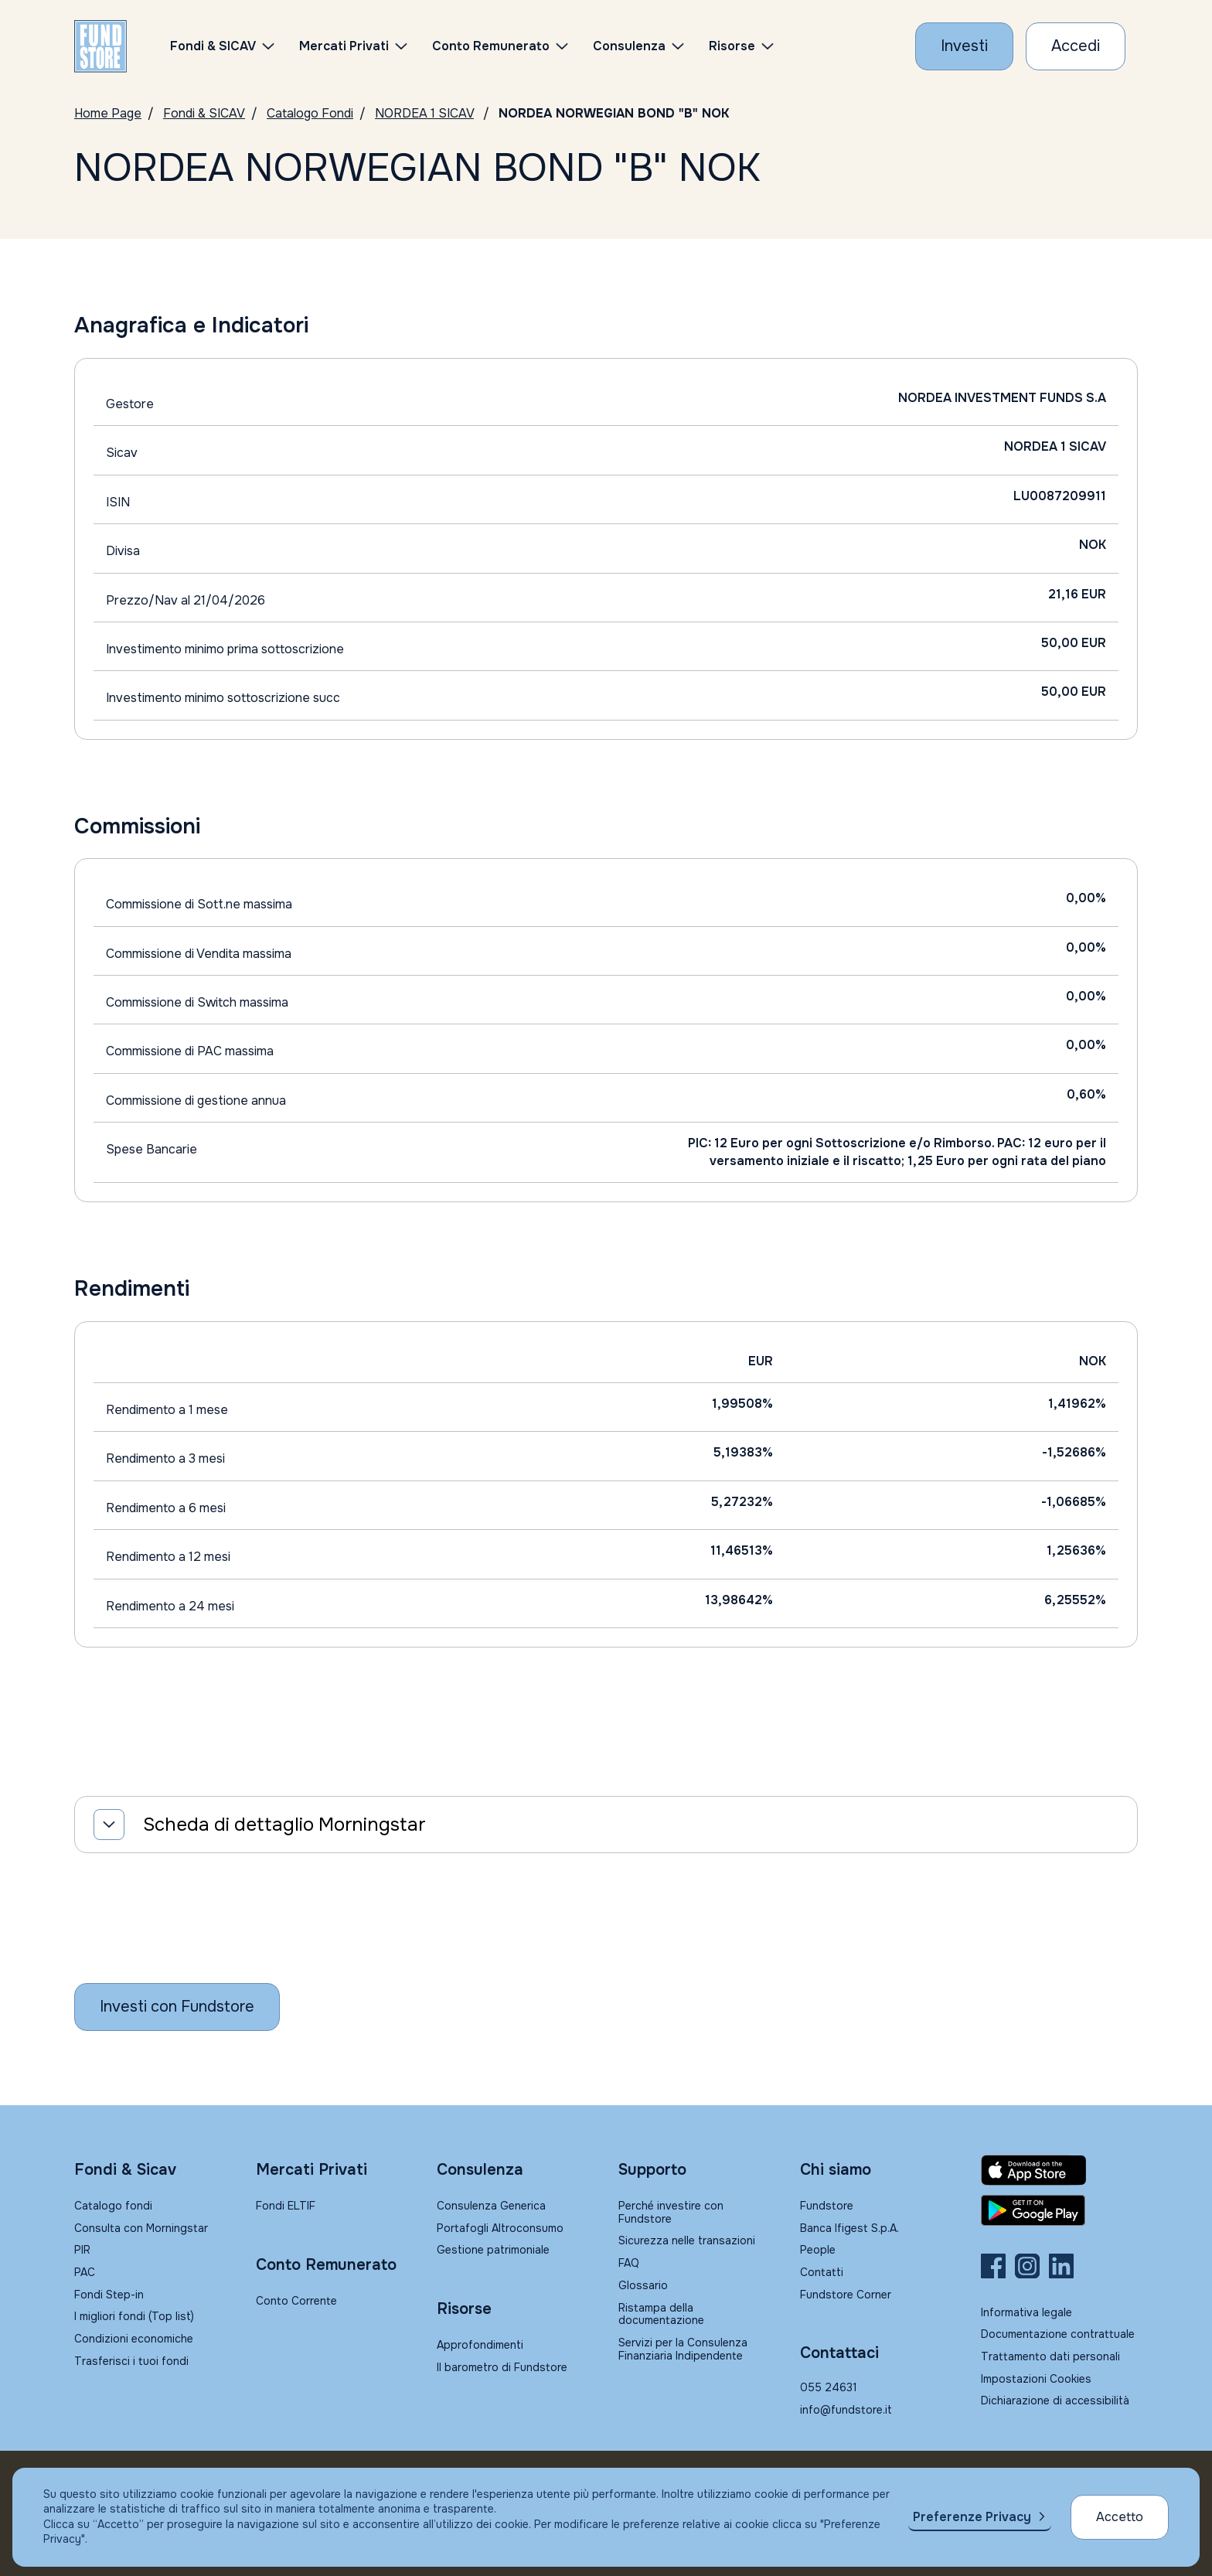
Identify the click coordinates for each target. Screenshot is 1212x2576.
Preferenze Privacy (972, 2517)
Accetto (1119, 2517)
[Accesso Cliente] (1075, 46)
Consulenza (629, 46)
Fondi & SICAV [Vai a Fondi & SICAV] (204, 113)
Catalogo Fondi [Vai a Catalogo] (310, 113)
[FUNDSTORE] (100, 46)
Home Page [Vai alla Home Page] (107, 113)
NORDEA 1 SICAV (424, 113)
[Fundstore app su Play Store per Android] (1059, 2210)
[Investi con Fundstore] (964, 46)
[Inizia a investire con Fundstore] (177, 2007)
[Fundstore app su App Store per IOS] (1059, 2170)
